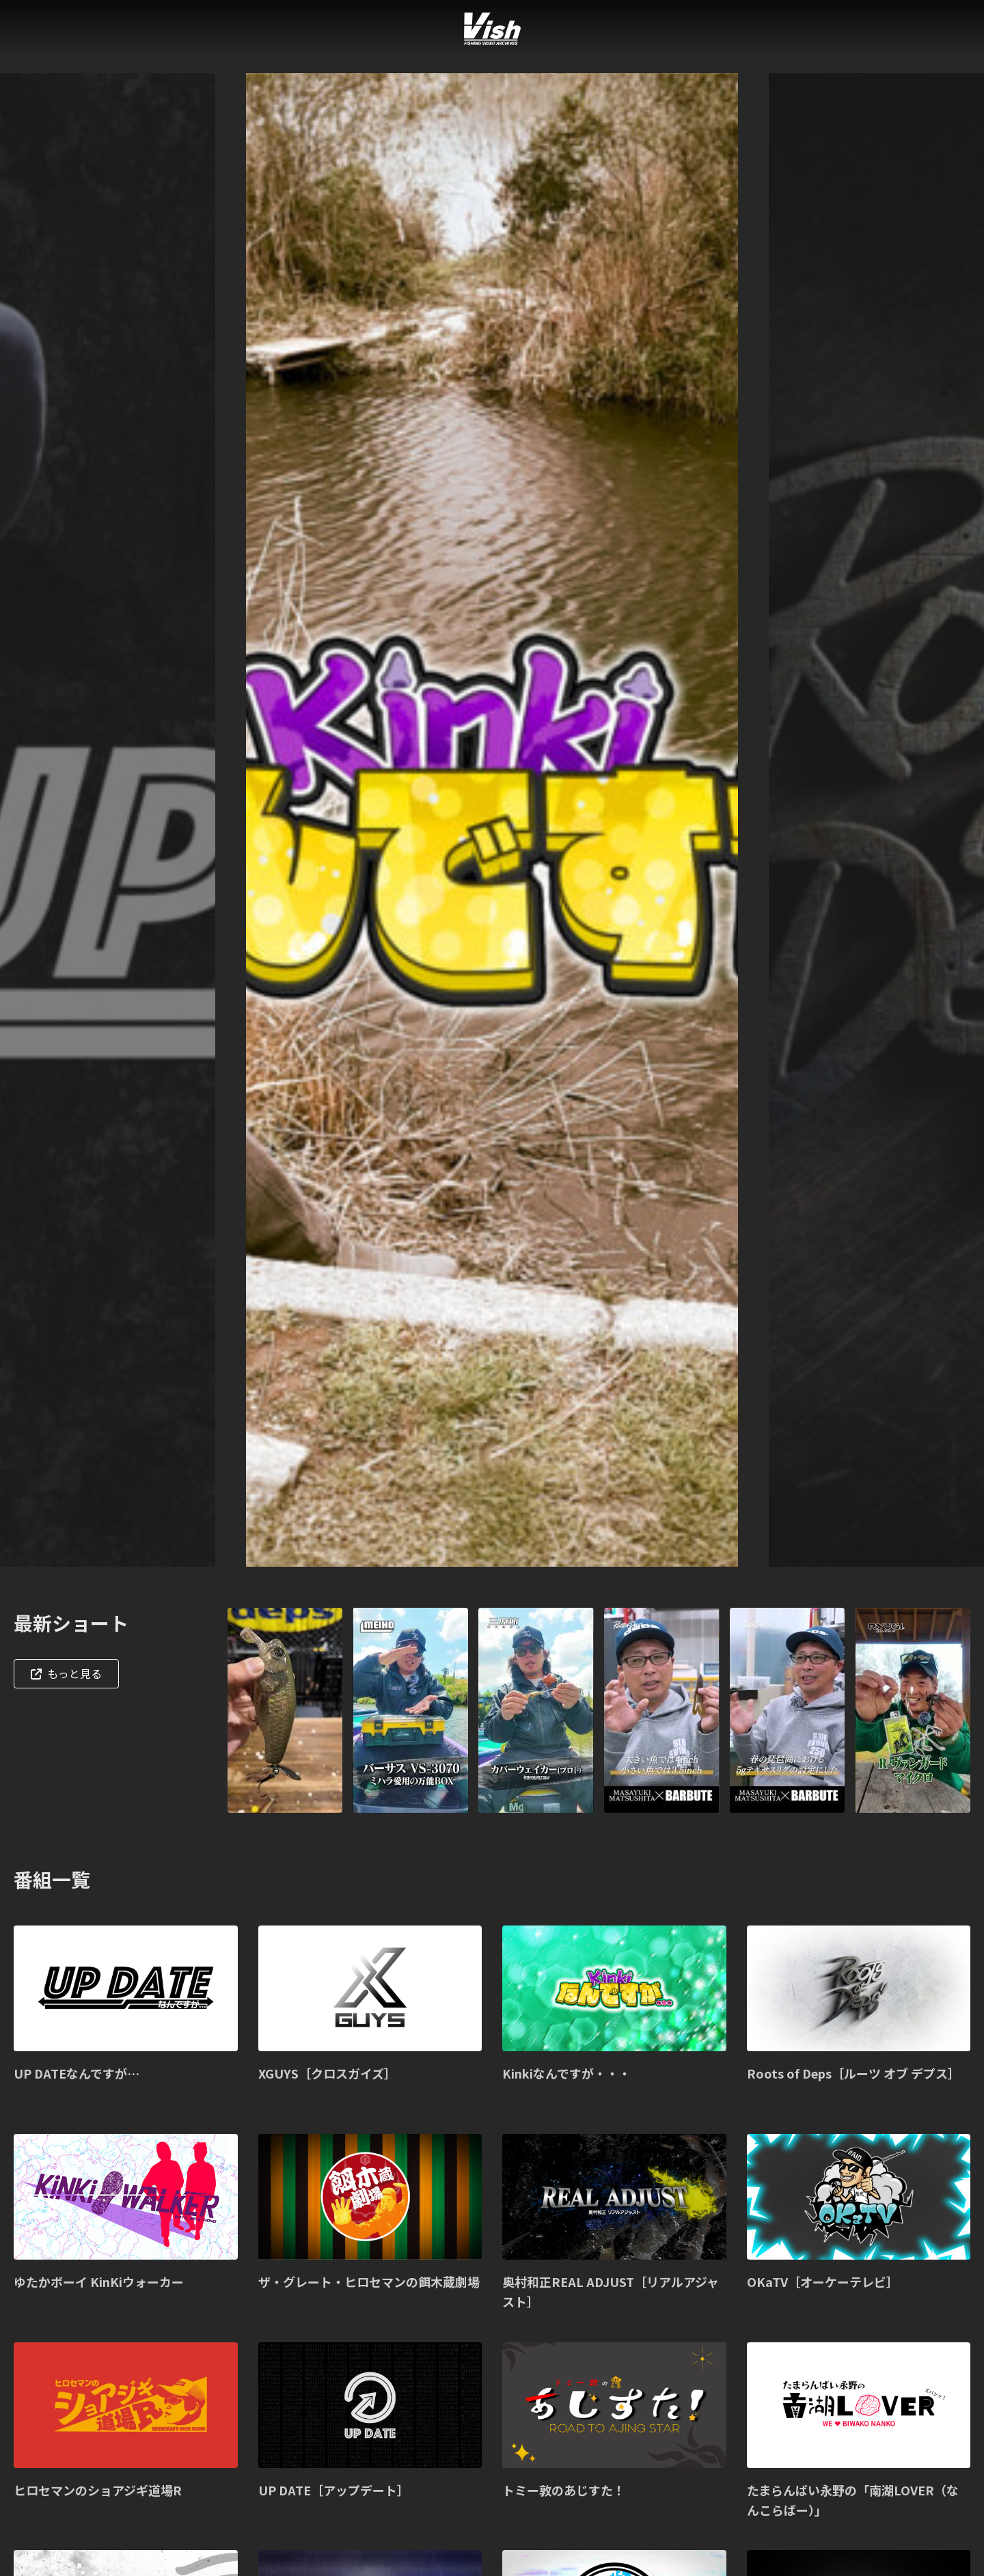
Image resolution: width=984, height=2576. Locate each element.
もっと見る (66, 1673)
